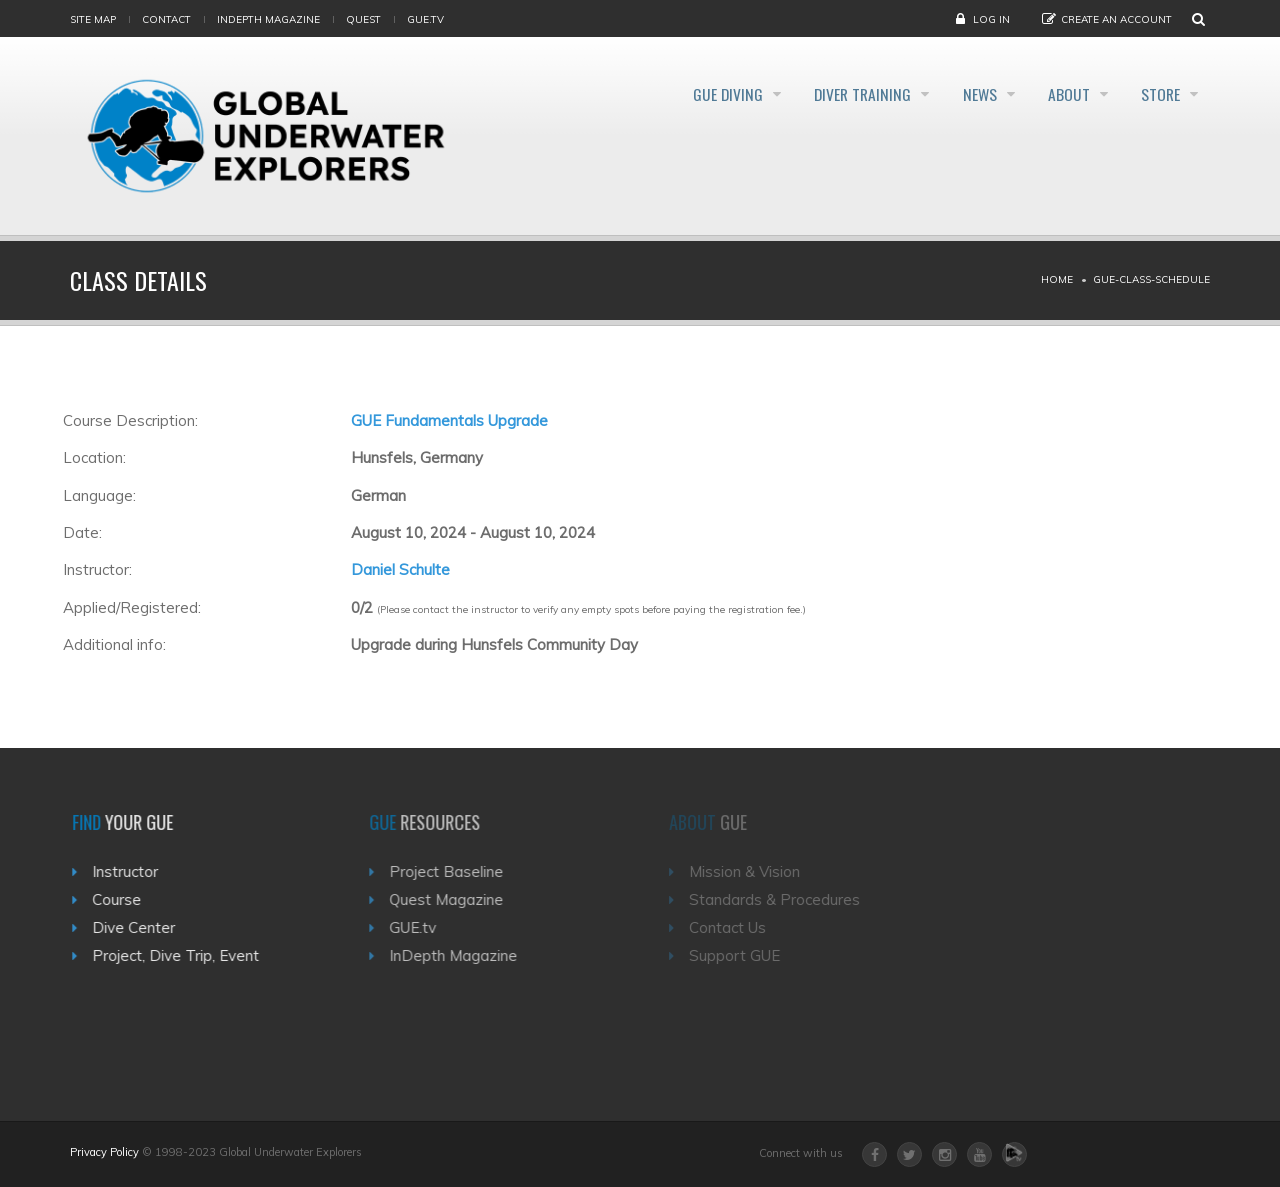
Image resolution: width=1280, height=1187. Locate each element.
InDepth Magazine (268, 19)
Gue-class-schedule (1151, 279)
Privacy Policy (104, 1152)
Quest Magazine (459, 899)
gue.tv (425, 19)
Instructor (136, 871)
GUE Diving (682, 94)
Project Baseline (459, 871)
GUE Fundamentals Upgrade (449, 420)
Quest (363, 19)
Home (1057, 279)
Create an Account (1116, 19)
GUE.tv (425, 927)
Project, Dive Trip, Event (186, 955)
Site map (93, 19)
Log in (991, 19)
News (957, 94)
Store (1159, 94)
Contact (166, 19)
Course (127, 899)
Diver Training (829, 94)
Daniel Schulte (400, 569)
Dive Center (144, 927)
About (1057, 94)
